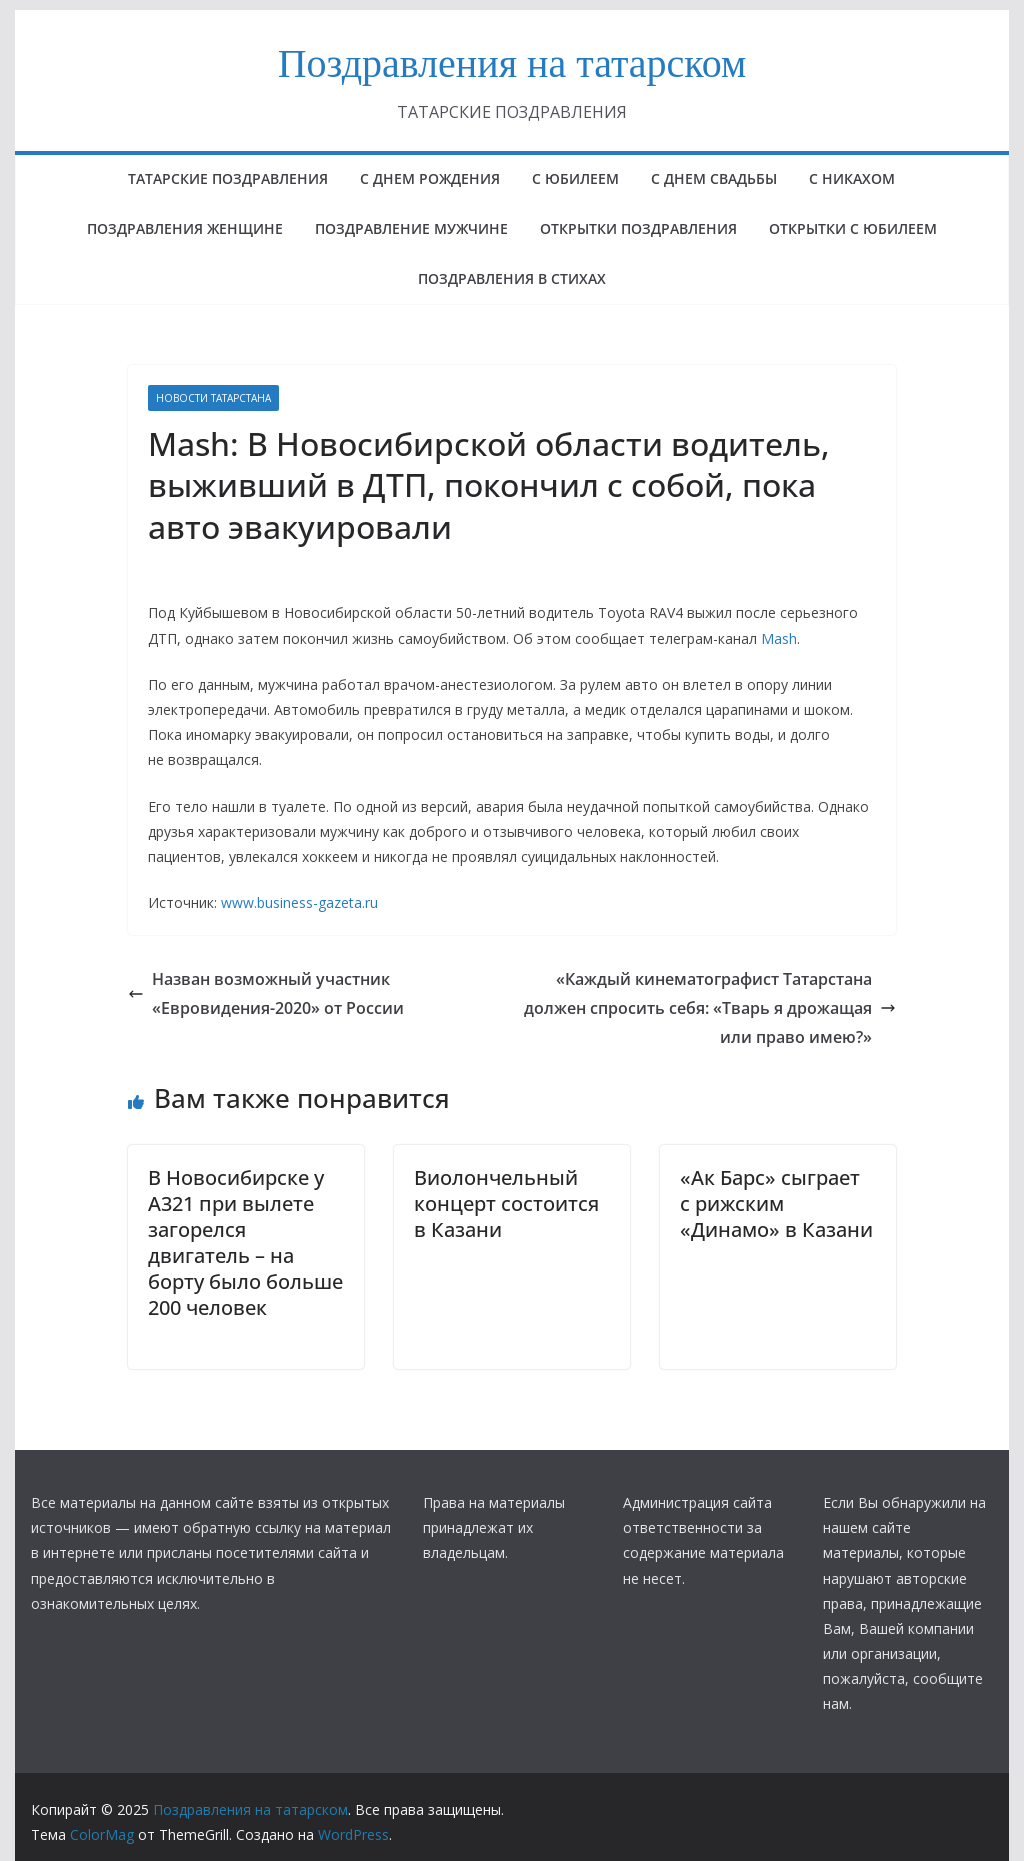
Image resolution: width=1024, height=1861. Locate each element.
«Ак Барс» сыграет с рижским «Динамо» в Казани (776, 1203)
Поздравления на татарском (512, 63)
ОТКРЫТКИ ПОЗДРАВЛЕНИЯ (638, 228)
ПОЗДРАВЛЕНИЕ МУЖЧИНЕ (411, 228)
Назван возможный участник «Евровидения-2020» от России (266, 993)
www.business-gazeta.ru (299, 902)
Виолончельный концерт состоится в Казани (506, 1203)
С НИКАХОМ (852, 178)
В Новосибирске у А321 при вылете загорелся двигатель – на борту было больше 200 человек (245, 1242)
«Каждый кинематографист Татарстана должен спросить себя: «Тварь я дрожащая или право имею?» (710, 1008)
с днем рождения (430, 178)
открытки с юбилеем (853, 228)
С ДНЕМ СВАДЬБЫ (714, 178)
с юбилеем (575, 178)
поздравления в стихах (512, 278)
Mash (779, 638)
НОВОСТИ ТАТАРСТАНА (213, 398)
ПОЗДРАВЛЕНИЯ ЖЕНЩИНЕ (185, 228)
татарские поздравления (228, 178)
